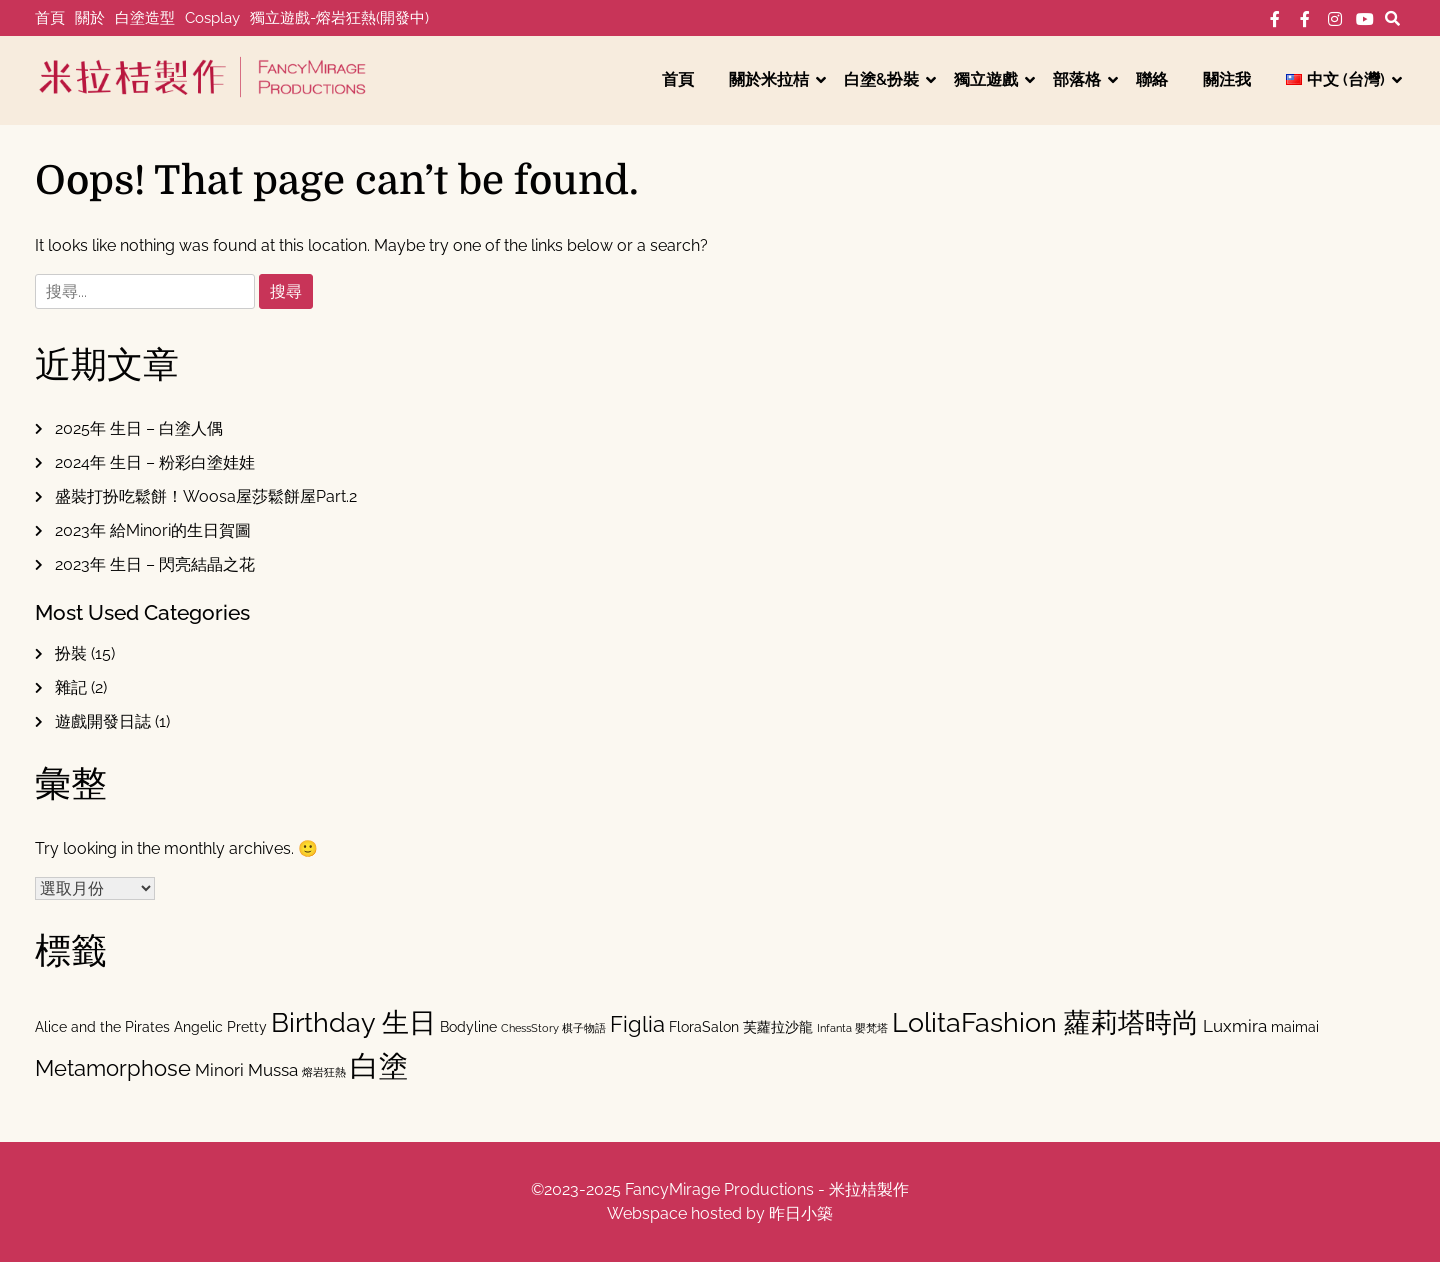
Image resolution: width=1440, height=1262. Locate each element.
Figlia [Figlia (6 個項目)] (637, 1024)
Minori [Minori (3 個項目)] (219, 1070)
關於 (90, 18)
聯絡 (1152, 79)
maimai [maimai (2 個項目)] (1295, 1026)
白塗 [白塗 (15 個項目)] (379, 1065)
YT (1365, 19)
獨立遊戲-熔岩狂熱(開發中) (339, 18)
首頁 (50, 18)
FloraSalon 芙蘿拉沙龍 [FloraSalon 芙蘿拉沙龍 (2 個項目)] (741, 1026)
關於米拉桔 (769, 79)
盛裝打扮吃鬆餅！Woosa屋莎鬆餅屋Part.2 (206, 496)
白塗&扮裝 (881, 79)
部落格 (1077, 79)
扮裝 (71, 653)
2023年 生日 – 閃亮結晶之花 (155, 564)
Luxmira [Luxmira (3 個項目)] (1235, 1026)
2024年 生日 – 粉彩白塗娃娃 (155, 462)
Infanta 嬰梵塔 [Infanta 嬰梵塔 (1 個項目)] (852, 1028)
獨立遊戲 (986, 79)
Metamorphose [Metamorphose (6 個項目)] (113, 1068)
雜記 (71, 687)
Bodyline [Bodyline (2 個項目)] (468, 1026)
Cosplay (212, 18)
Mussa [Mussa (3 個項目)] (273, 1070)
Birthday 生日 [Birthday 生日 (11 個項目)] (353, 1022)
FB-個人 (1275, 19)
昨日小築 (801, 1213)
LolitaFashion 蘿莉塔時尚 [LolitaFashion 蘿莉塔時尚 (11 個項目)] (1045, 1022)
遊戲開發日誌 (103, 721)
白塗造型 (145, 18)
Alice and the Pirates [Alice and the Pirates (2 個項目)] (102, 1026)
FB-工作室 (1305, 19)
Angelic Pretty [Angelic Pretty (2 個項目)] (220, 1026)
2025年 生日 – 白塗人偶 (139, 428)
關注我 (1227, 79)
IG (1335, 19)
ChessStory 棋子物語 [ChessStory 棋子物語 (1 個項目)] (553, 1028)
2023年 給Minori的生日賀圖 (153, 530)
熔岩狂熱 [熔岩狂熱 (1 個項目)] (324, 1072)
